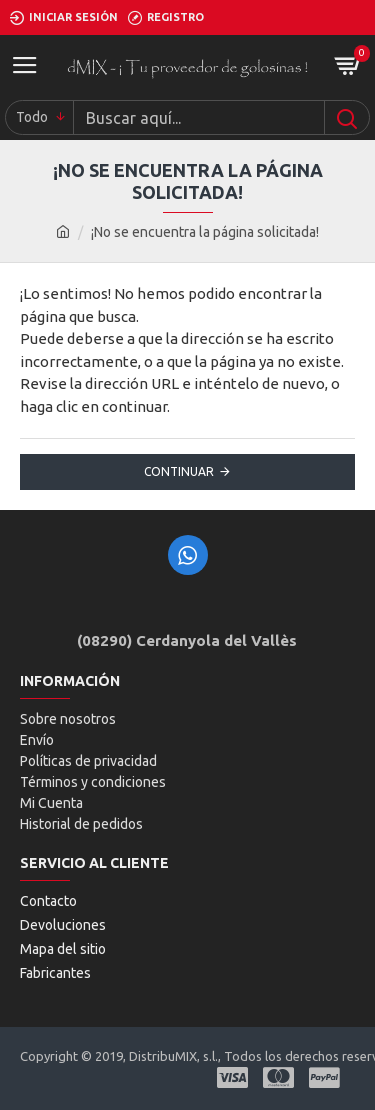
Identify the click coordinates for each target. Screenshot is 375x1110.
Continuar (179, 471)
